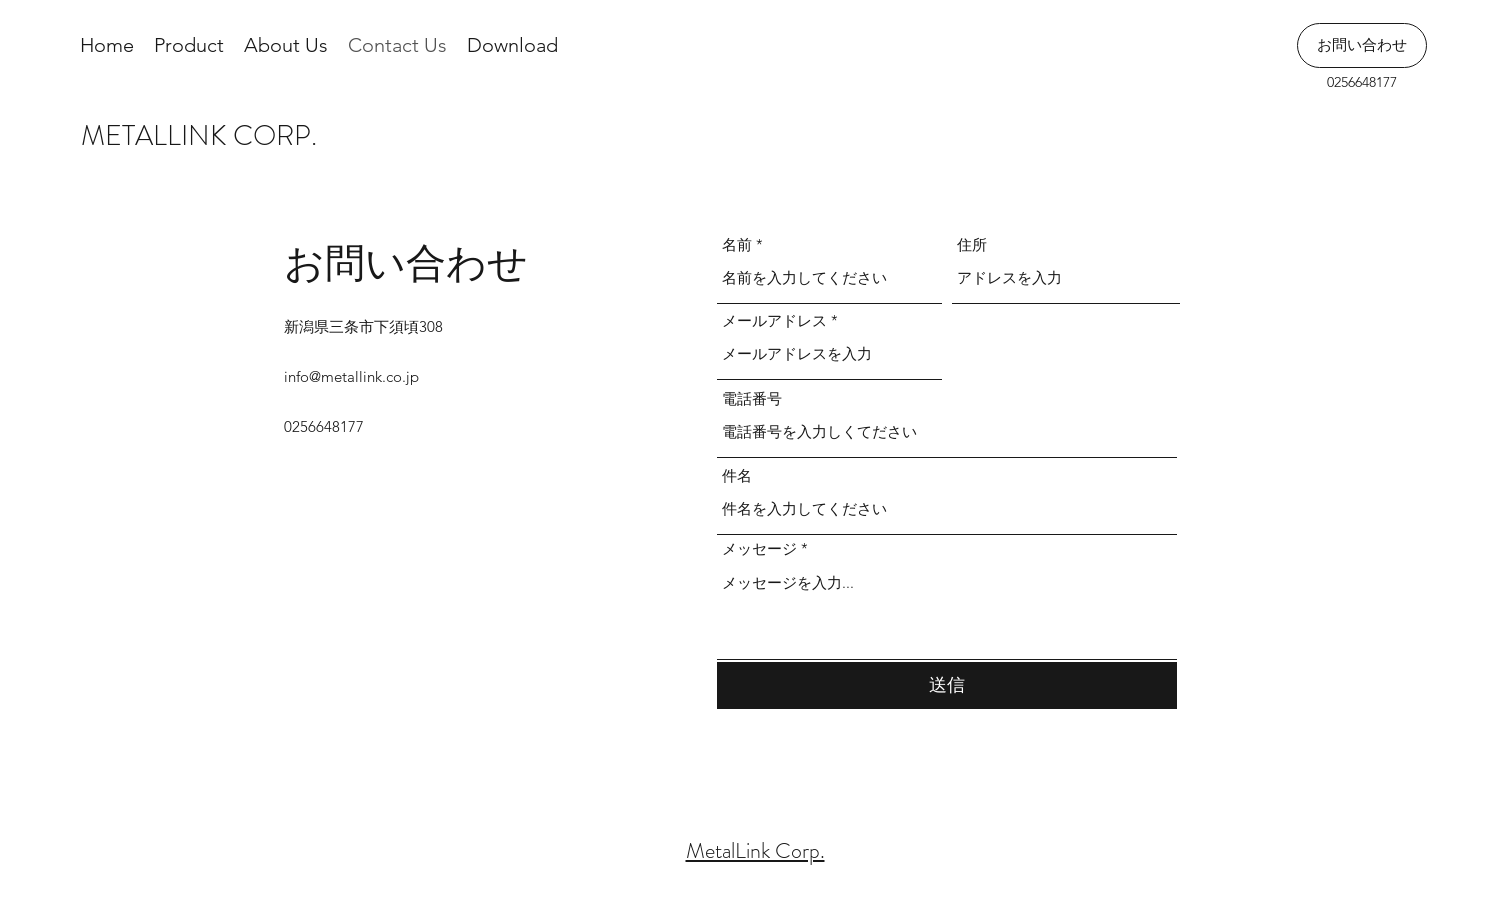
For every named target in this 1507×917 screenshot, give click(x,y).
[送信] (947, 685)
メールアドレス (774, 320)
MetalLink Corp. (755, 850)
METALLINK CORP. (199, 136)
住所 (972, 244)
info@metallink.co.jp (351, 376)
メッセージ (759, 548)
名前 (737, 244)
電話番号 (752, 398)
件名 (737, 475)
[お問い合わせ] (1362, 45)
